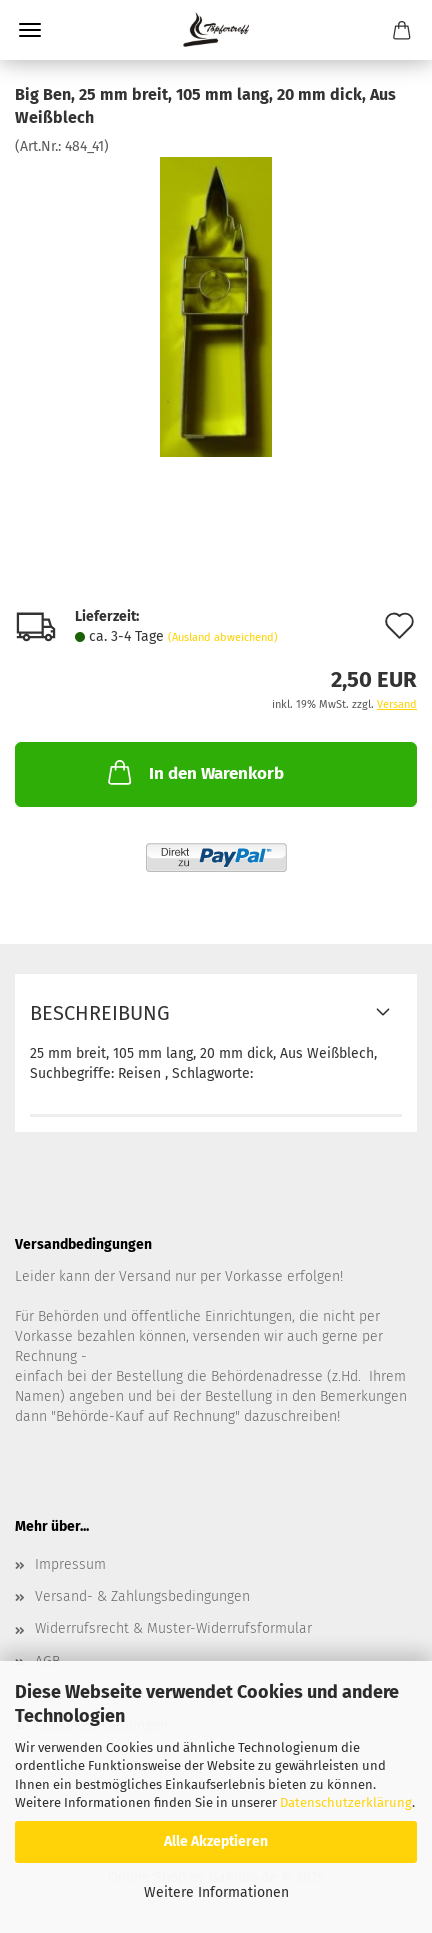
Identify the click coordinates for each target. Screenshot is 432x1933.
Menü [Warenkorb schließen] (30, 30)
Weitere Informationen (216, 1892)
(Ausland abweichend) (223, 637)
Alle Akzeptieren (216, 1841)
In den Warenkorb (194, 772)
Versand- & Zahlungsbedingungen (142, 1596)
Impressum (70, 1564)
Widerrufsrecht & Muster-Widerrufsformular (173, 1628)
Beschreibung (100, 1013)
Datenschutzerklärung (346, 1802)
